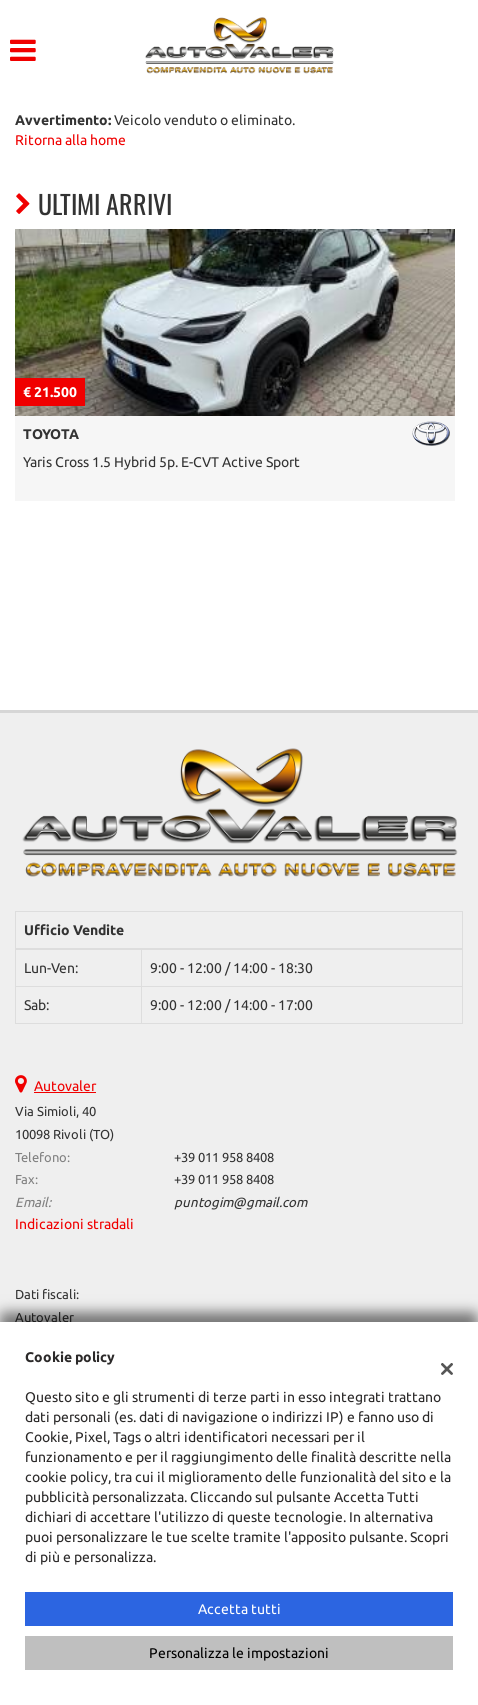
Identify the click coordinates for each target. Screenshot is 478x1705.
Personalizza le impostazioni (239, 1653)
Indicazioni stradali (74, 1224)
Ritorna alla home (70, 140)
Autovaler (65, 1086)
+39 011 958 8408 (224, 1157)
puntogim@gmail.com (240, 1202)
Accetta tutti (239, 1609)
